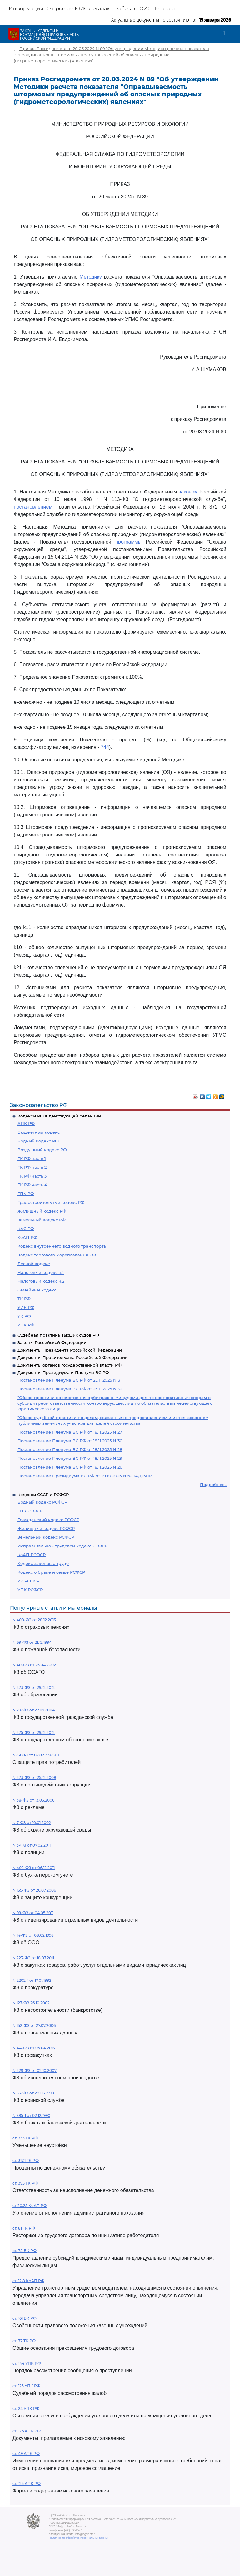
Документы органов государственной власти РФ (70, 1364)
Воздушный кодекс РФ (42, 1149)
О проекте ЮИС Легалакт (79, 9)
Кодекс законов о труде (43, 1563)
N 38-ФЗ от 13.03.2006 (33, 1800)
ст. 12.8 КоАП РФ (28, 2280)
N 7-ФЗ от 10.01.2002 (31, 1822)
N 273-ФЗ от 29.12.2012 (33, 1687)
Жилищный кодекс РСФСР (46, 1528)
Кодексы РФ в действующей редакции (59, 1115)
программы (128, 541)
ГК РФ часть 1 (32, 1158)
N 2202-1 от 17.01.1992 (31, 1980)
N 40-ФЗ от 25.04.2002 (34, 1665)
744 (105, 747)
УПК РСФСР (30, 1589)
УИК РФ (26, 1307)
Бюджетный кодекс (39, 1132)
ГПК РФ (26, 1193)
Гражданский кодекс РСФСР (48, 1519)
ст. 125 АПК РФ (26, 2483)
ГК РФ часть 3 (32, 1175)
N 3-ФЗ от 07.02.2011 (31, 1845)
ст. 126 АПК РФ (26, 2431)
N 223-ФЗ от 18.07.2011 (33, 1957)
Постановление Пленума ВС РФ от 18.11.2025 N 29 (70, 1458)
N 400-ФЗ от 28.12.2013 (34, 1620)
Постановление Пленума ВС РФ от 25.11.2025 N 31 (70, 1380)
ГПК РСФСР (30, 1510)
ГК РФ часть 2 (32, 1167)
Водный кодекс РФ (38, 1140)
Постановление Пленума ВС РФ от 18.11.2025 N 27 (70, 1431)
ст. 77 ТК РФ (24, 2340)
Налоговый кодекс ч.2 (41, 1281)
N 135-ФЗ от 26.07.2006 (34, 1890)
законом (188, 491)
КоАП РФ (27, 1237)
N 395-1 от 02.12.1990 (31, 2115)
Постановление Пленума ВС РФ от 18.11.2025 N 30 (70, 1440)
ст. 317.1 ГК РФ (25, 2160)
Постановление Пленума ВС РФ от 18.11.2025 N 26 (70, 1466)
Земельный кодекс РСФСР (46, 1537)
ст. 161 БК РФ (24, 2318)
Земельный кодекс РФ (42, 1219)
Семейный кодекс (37, 1289)
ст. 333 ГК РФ (25, 2138)
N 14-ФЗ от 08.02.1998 (33, 1935)
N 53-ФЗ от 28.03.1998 (33, 2093)
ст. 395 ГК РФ (25, 2183)
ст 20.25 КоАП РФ (29, 2205)
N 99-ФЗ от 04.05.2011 (32, 1912)
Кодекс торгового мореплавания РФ (57, 1254)
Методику (91, 276)
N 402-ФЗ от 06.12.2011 (33, 1867)
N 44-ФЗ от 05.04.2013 (33, 2048)
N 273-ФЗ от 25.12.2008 (34, 1777)
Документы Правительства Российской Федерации (73, 1357)
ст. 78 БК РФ (24, 2250)
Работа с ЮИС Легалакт (145, 9)
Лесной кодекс (34, 1263)
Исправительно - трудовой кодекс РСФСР (63, 1545)
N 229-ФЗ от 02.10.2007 (34, 2070)
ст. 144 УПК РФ (26, 2363)
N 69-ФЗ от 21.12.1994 (32, 1642)
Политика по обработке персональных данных (78, 2537)
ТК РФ (24, 1298)
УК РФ (24, 1316)
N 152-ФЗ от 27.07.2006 (34, 2025)
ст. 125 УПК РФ (26, 2386)
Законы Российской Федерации (52, 1342)
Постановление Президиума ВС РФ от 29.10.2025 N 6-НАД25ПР (85, 1475)
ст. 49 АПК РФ (26, 2453)
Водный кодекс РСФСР (42, 1502)
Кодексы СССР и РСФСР (43, 1494)
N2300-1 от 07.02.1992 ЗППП (39, 1755)
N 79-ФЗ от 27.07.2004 (33, 1710)
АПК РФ (26, 1123)
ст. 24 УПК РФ (25, 2408)
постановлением (33, 506)
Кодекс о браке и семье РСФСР (51, 1572)
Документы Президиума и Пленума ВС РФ (63, 1372)
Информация (26, 9)
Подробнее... (214, 1484)
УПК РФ (26, 1324)
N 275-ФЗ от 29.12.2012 (33, 1732)
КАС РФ (26, 1228)
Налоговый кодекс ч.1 (41, 1272)
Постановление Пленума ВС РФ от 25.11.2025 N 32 (70, 1388)
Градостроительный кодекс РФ (51, 1202)
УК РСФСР (28, 1580)
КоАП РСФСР (32, 1554)
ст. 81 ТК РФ (23, 2228)
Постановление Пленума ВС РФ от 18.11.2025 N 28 (70, 1449)
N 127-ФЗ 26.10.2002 (31, 2003)
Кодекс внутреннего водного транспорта (62, 1246)
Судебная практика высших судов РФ (58, 1334)
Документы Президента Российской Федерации (70, 1349)
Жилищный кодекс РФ (42, 1211)
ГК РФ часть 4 (32, 1184)
